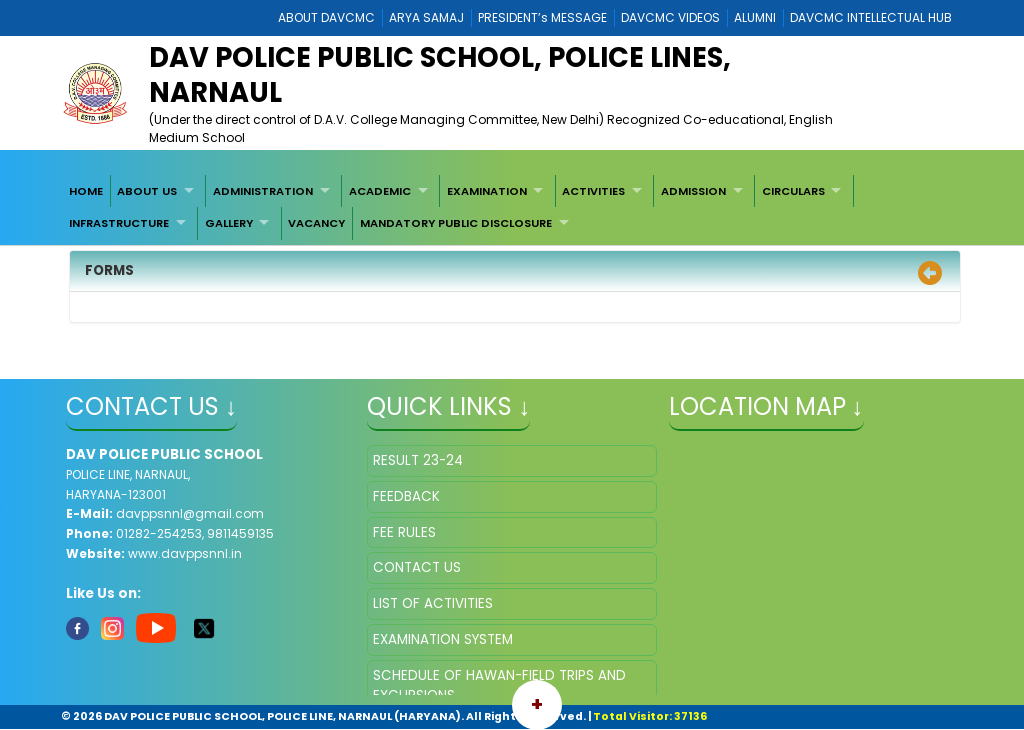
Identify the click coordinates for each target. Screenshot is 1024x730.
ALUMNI (755, 17)
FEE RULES (404, 532)
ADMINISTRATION (263, 191)
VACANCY (316, 223)
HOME (86, 191)
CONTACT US (417, 567)
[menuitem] (86, 191)
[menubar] (512, 207)
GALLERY (229, 223)
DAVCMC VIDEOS (670, 17)
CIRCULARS (793, 191)
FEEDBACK (406, 496)
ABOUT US (147, 191)
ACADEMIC (380, 191)
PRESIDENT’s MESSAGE (542, 17)
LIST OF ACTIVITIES (433, 603)
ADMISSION (693, 191)
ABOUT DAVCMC (326, 17)
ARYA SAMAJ (426, 17)
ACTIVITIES (593, 191)
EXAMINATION (487, 191)
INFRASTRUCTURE (119, 223)
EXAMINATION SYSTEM (443, 639)
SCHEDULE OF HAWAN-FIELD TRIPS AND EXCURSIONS (499, 685)
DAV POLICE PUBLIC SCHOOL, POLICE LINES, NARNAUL (440, 75)
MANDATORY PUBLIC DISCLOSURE (456, 223)
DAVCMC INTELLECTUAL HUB (871, 17)
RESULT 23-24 (418, 460)
